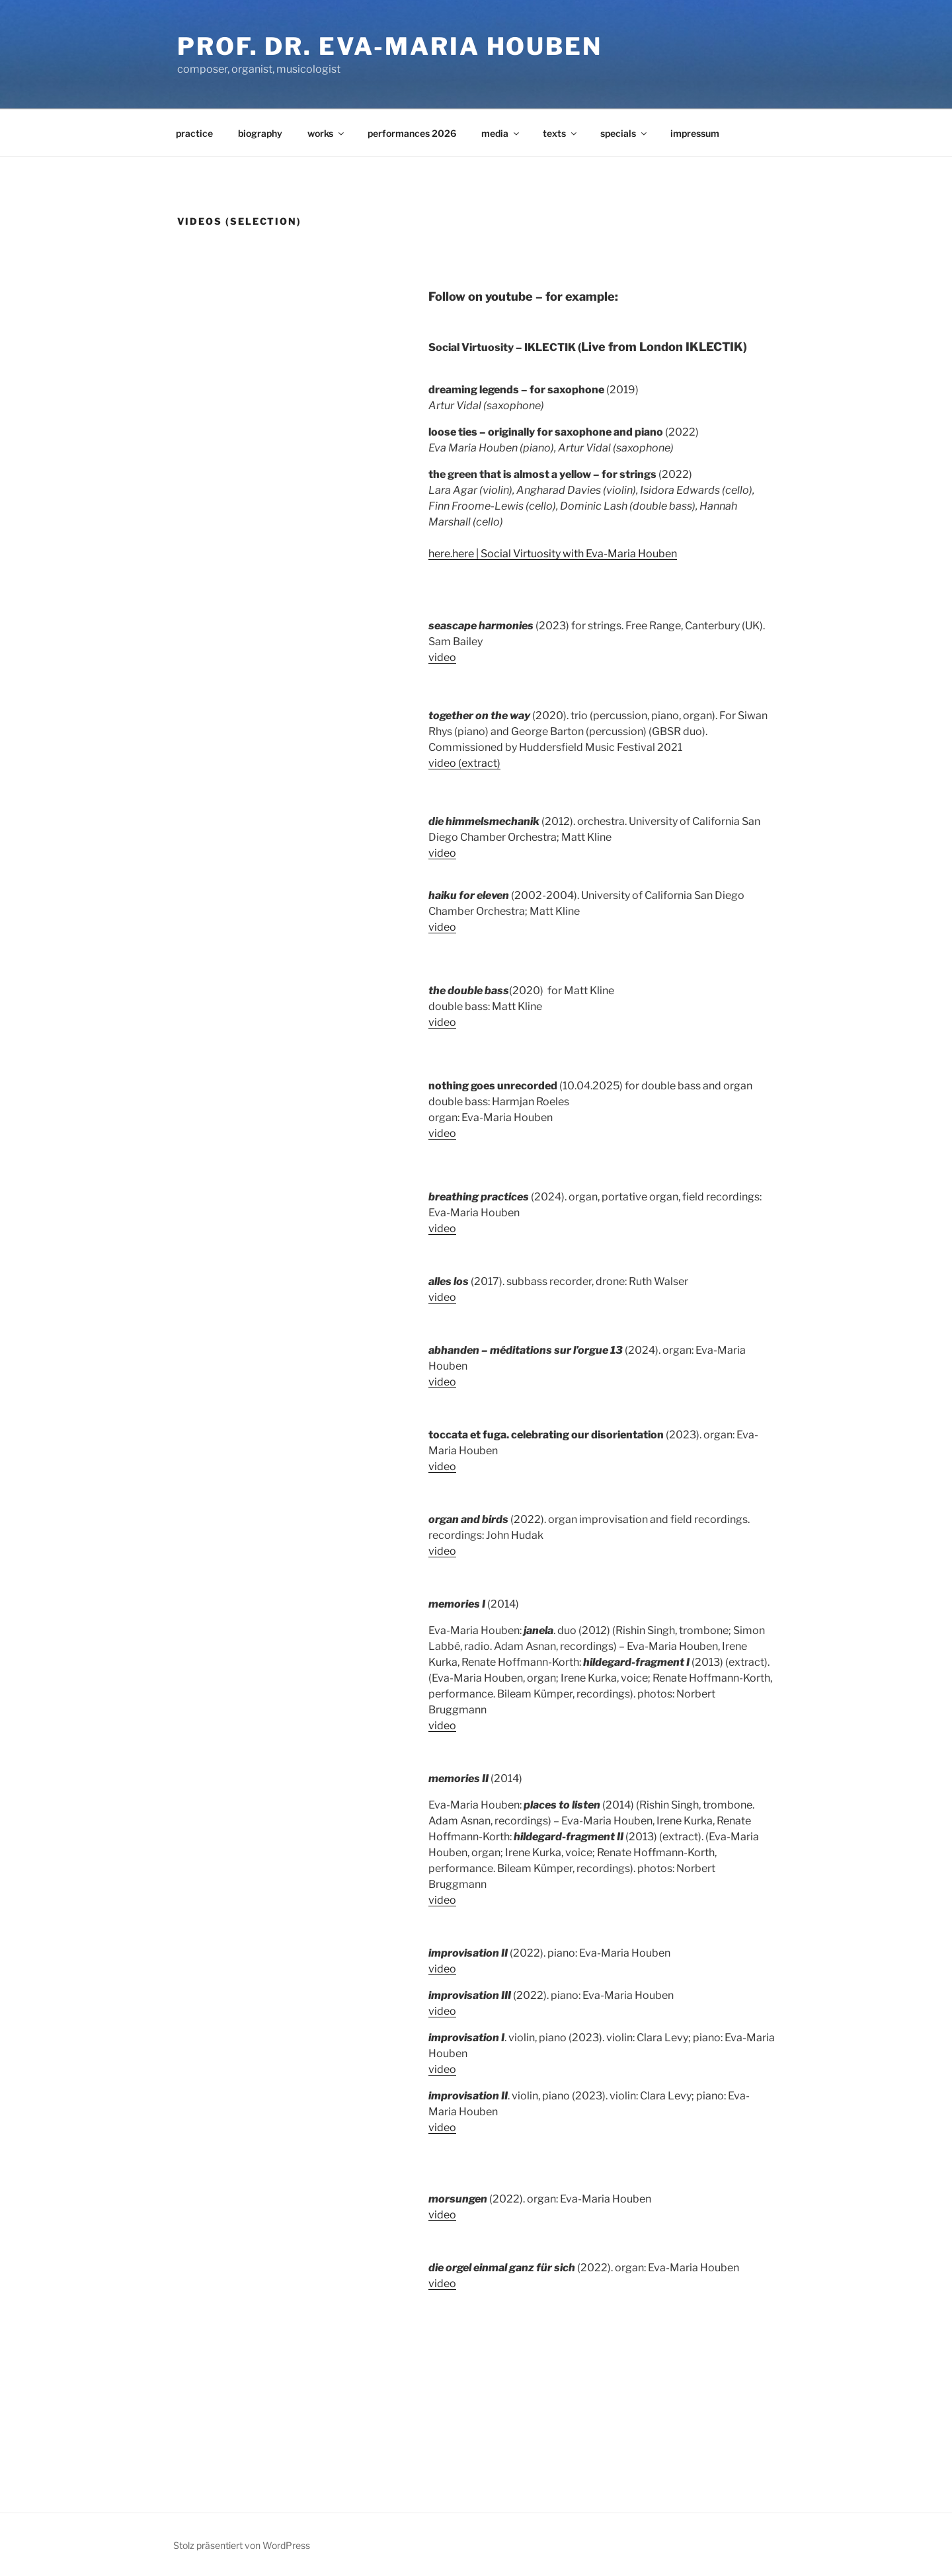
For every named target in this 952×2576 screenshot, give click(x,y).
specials (624, 133)
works (326, 133)
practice (194, 133)
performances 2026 (412, 133)
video (442, 657)
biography (260, 133)
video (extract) (464, 763)
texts (560, 133)
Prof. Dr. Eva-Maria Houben (389, 46)
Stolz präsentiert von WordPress (241, 2545)
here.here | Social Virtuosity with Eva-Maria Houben (552, 553)
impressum (694, 133)
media (501, 133)
